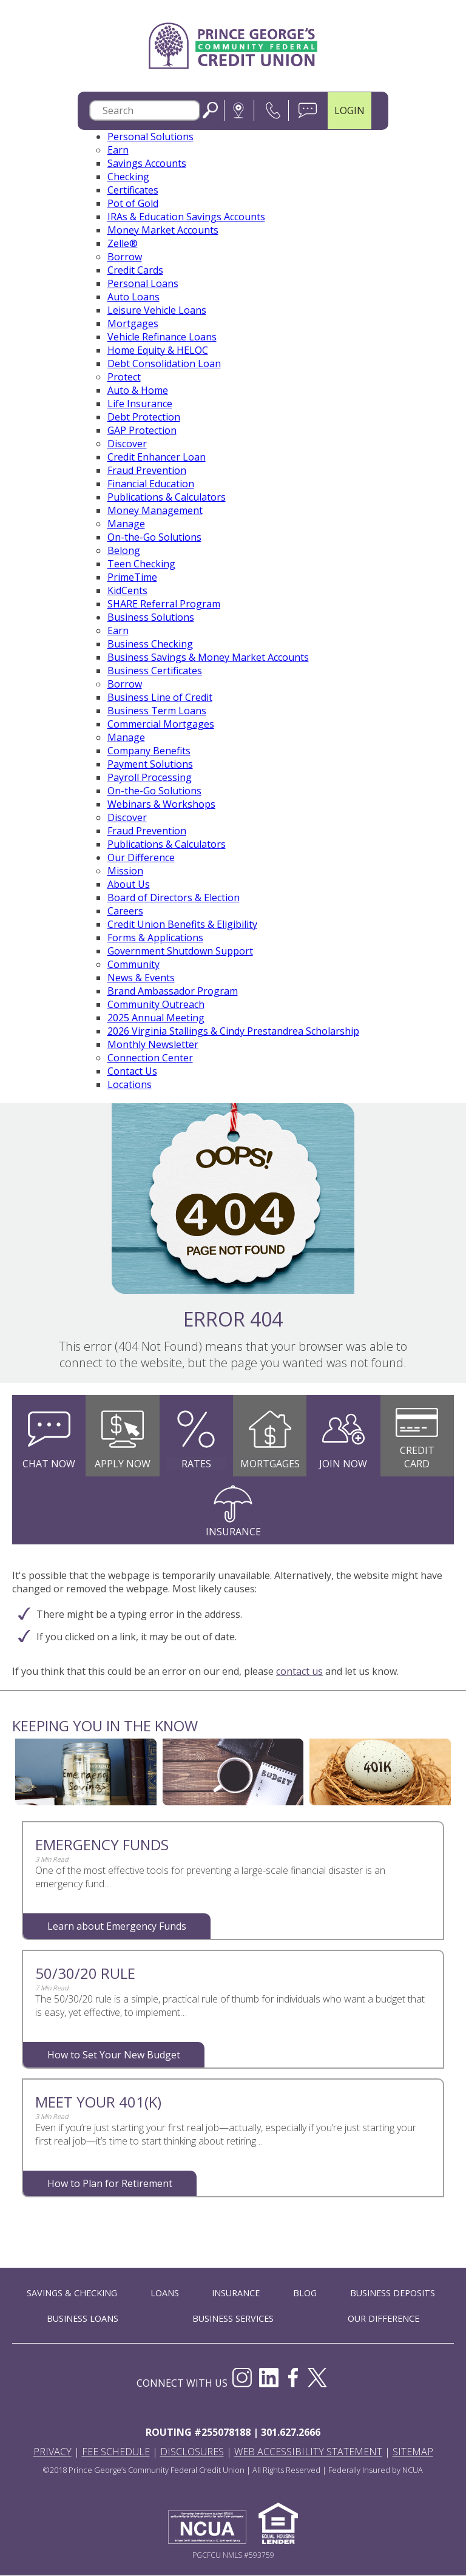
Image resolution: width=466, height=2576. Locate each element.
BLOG (305, 2293)
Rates (196, 1464)
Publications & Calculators (166, 497)
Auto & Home (137, 390)
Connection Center (150, 1058)
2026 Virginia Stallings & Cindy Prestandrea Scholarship (233, 1031)
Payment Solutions (150, 764)
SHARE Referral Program (163, 604)
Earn (118, 150)
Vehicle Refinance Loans (162, 337)
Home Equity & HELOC (157, 350)
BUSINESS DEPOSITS (392, 2293)
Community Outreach (155, 1005)
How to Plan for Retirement (109, 2184)
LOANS (164, 2293)
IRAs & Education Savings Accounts (186, 217)
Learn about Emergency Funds (116, 1926)
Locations (129, 1085)
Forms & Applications (155, 938)
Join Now (343, 1464)
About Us (128, 884)
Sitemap (413, 2452)
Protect (124, 377)
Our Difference (141, 858)
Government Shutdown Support (180, 951)
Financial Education (150, 484)
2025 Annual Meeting (155, 1018)
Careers (125, 911)
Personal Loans (142, 284)
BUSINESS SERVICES (233, 2319)
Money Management (155, 511)
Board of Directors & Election (173, 898)
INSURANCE (236, 2293)
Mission (125, 871)
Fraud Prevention (146, 471)
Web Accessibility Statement (308, 2452)
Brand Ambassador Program (172, 991)
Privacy (52, 2452)
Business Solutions (150, 617)
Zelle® (122, 244)
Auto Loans (133, 297)
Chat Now (48, 1464)
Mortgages (132, 324)
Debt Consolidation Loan (164, 364)
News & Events (141, 978)
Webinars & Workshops (161, 804)
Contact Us (132, 1071)
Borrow (124, 257)
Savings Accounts (146, 164)
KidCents (127, 591)
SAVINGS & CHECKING (72, 2293)
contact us (299, 1671)
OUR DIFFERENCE (383, 2319)
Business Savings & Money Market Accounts (208, 657)
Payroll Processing (149, 778)
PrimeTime (132, 577)
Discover (127, 444)
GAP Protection (142, 431)
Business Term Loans (156, 711)
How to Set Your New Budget (113, 2055)
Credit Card (417, 1457)
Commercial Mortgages (160, 724)
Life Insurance (139, 404)
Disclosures (192, 2452)
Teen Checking (141, 564)
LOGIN (349, 111)
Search (210, 111)
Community (133, 965)
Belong (123, 551)
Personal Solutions (150, 137)
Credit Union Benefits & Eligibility (182, 924)
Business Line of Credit (159, 698)
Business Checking (150, 644)
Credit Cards (135, 270)
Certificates (132, 190)
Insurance (233, 1532)
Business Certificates (154, 671)
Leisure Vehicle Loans (156, 310)
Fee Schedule (116, 2452)
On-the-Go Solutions (154, 537)
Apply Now (122, 1464)
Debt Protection (143, 417)
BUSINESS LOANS (82, 2319)
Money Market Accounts (162, 230)
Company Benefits (149, 751)
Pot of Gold (132, 204)
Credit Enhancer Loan (156, 457)
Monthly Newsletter (152, 1045)
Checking (128, 177)
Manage (126, 524)
